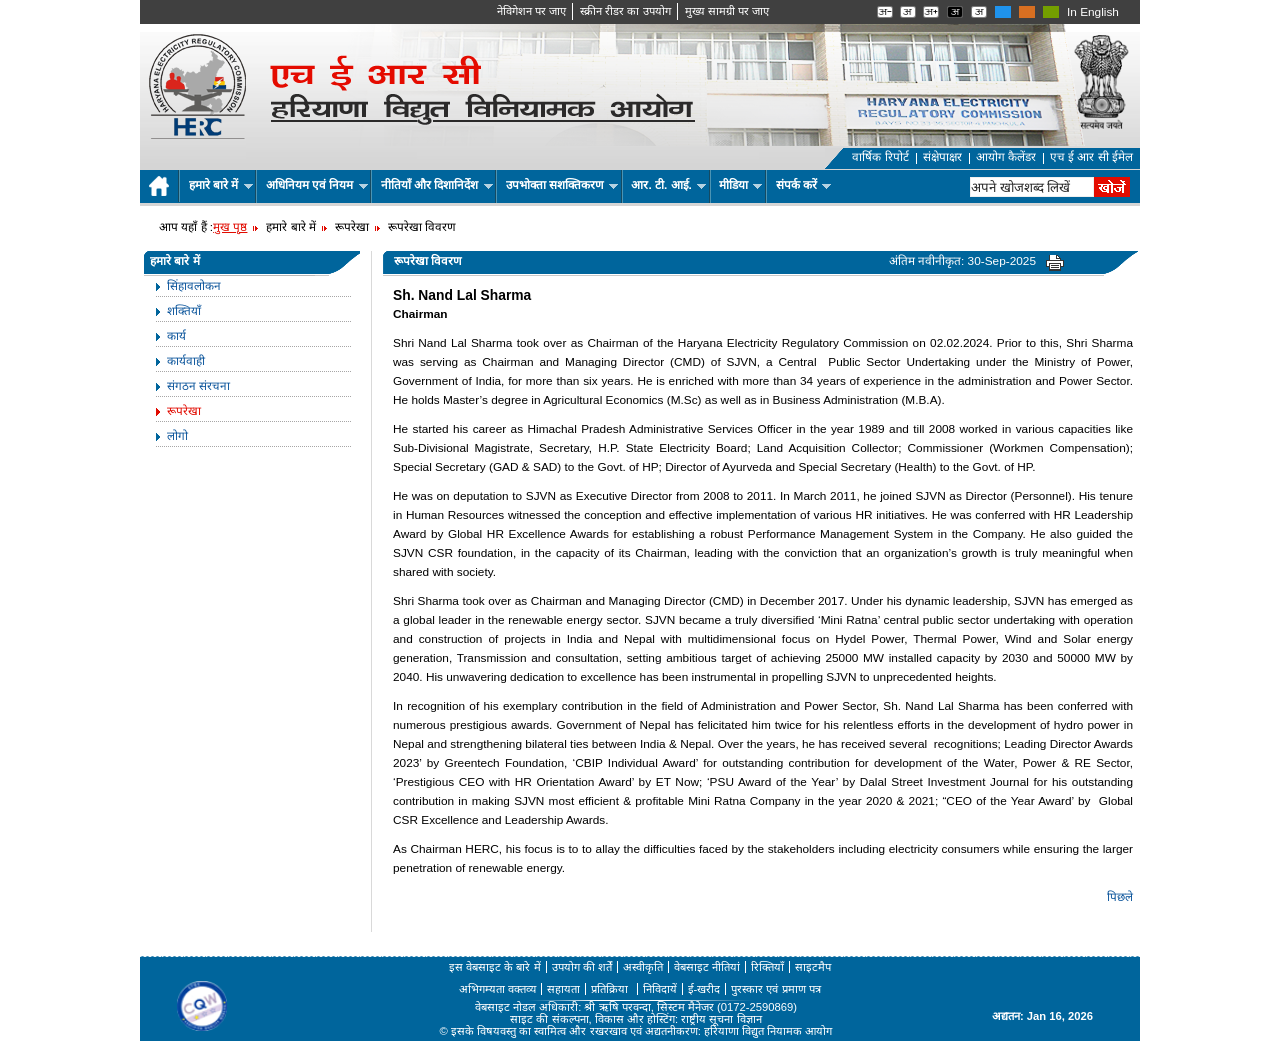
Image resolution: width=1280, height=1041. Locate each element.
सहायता (563, 989)
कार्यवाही (186, 361)
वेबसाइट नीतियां (707, 967)
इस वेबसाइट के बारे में (495, 967)
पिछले (1120, 897)
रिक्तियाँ (767, 967)
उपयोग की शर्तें (582, 967)
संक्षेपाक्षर (942, 157)
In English (1093, 12)
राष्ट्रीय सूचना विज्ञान (721, 1019)
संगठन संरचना (198, 386)
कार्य (176, 336)
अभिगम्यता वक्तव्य (497, 989)
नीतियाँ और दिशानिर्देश (437, 185)
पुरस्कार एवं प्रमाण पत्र (775, 989)
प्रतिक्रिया (611, 989)
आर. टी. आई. (668, 185)
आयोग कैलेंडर (1006, 157)
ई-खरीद (704, 989)
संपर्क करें (804, 185)
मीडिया (740, 185)
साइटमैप (813, 967)
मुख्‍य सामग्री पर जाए (727, 11)
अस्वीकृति (643, 967)
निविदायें (660, 989)
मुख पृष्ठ (230, 227)
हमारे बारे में (221, 185)
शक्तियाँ (184, 311)
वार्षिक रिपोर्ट (880, 157)
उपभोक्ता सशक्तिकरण (562, 185)
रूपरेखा (184, 411)
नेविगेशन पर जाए (531, 11)
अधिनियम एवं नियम (317, 185)
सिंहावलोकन (194, 286)
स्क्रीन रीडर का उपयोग (625, 11)
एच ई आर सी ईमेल (1091, 157)
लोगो (177, 436)
